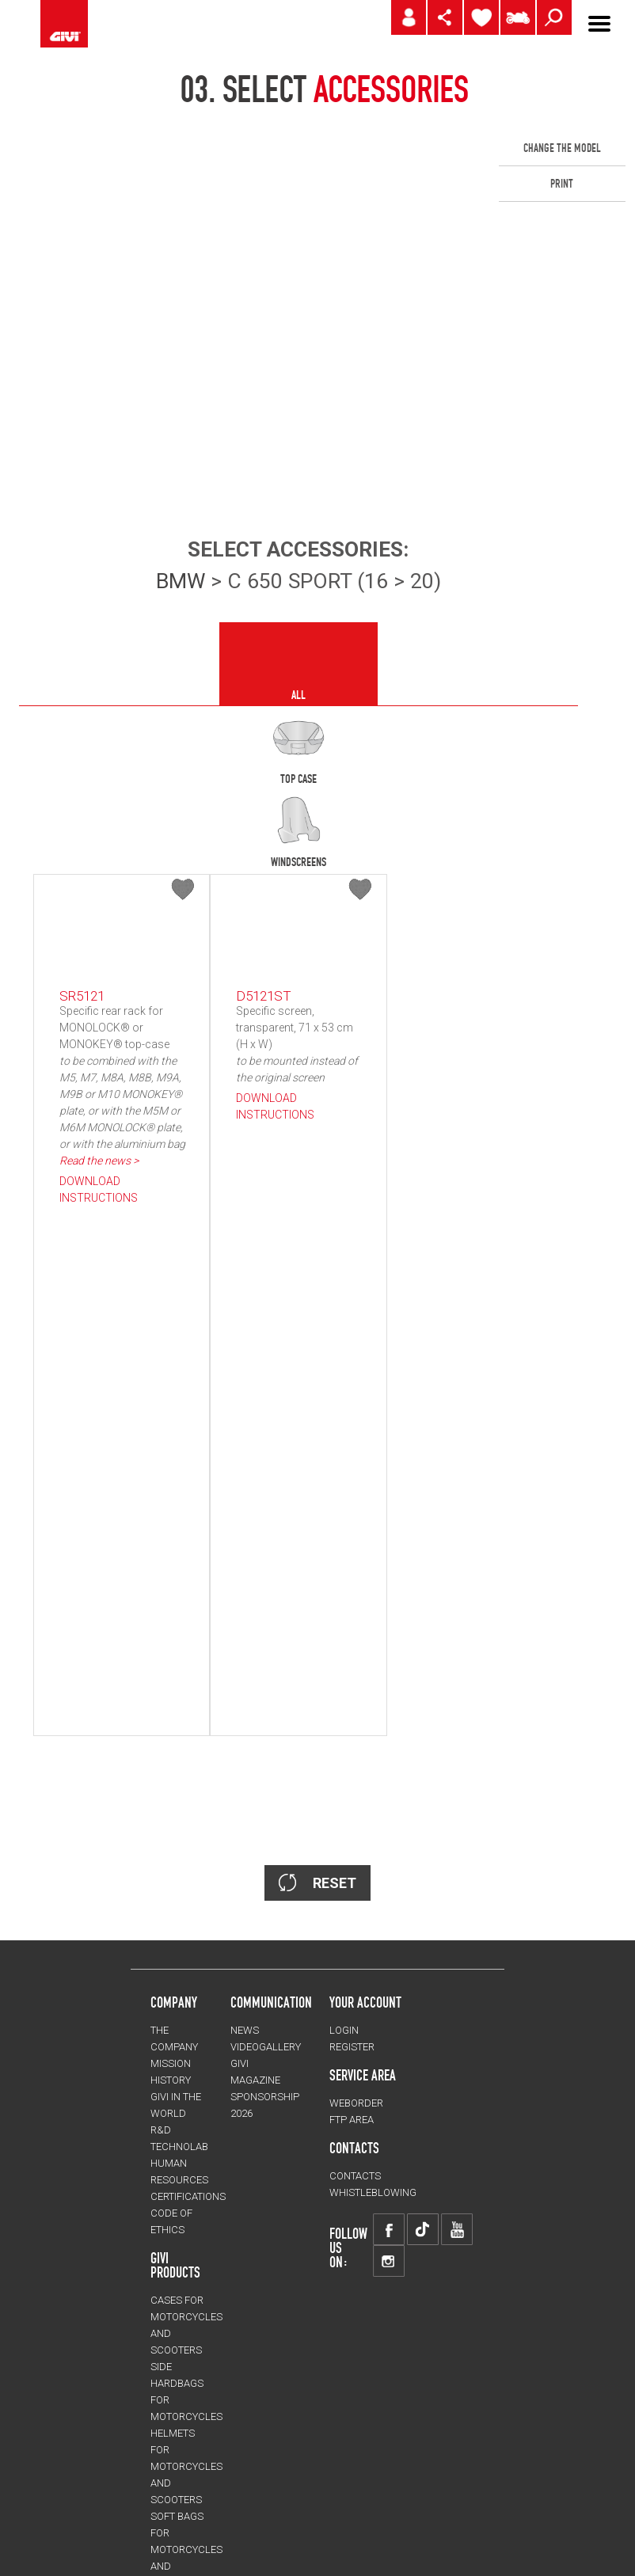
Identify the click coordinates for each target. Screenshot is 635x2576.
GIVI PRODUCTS (175, 1895)
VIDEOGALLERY (265, 1677)
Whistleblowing (372, 1823)
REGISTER (352, 1677)
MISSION (170, 1694)
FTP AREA (351, 1750)
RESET (317, 1512)
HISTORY (170, 1710)
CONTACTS (355, 1806)
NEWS (244, 1660)
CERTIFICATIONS (188, 1827)
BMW (180, 581)
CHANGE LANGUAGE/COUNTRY (226, 2538)
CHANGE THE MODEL (562, 148)
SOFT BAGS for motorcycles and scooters (186, 2180)
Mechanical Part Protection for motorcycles (186, 2263)
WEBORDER (356, 1733)
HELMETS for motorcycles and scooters (186, 2096)
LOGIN (344, 1660)
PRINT (561, 184)
